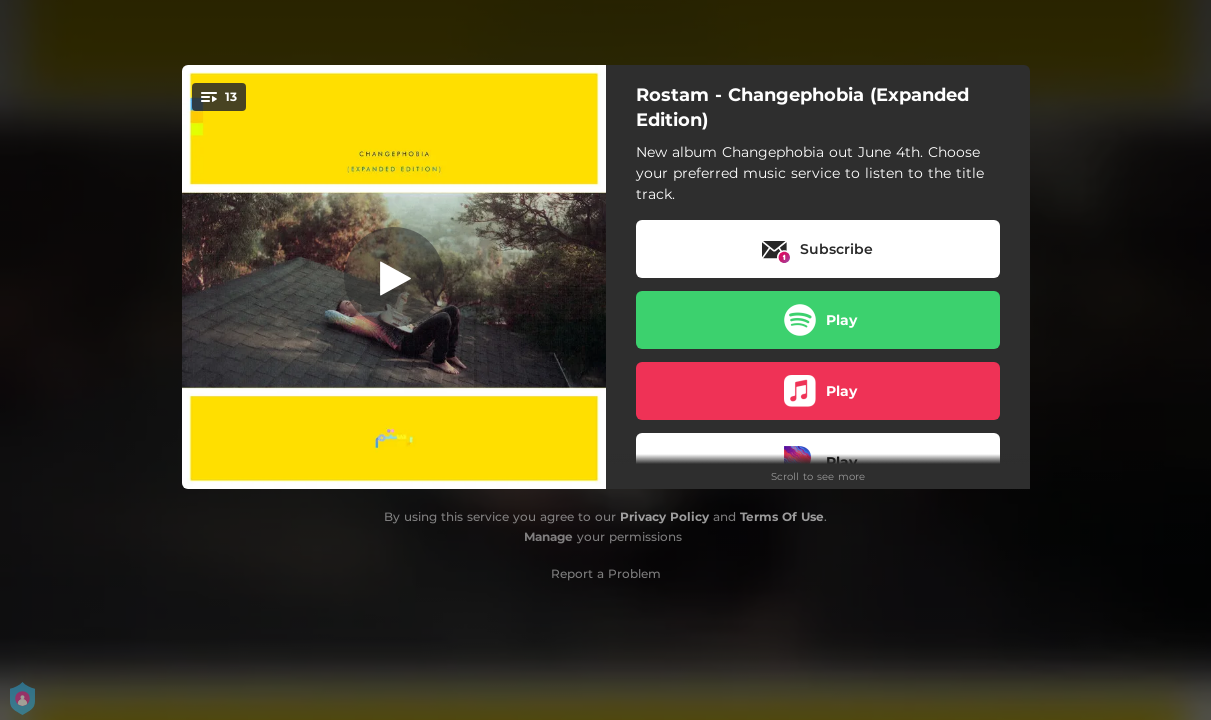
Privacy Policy (664, 516)
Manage (548, 536)
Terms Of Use (782, 516)
